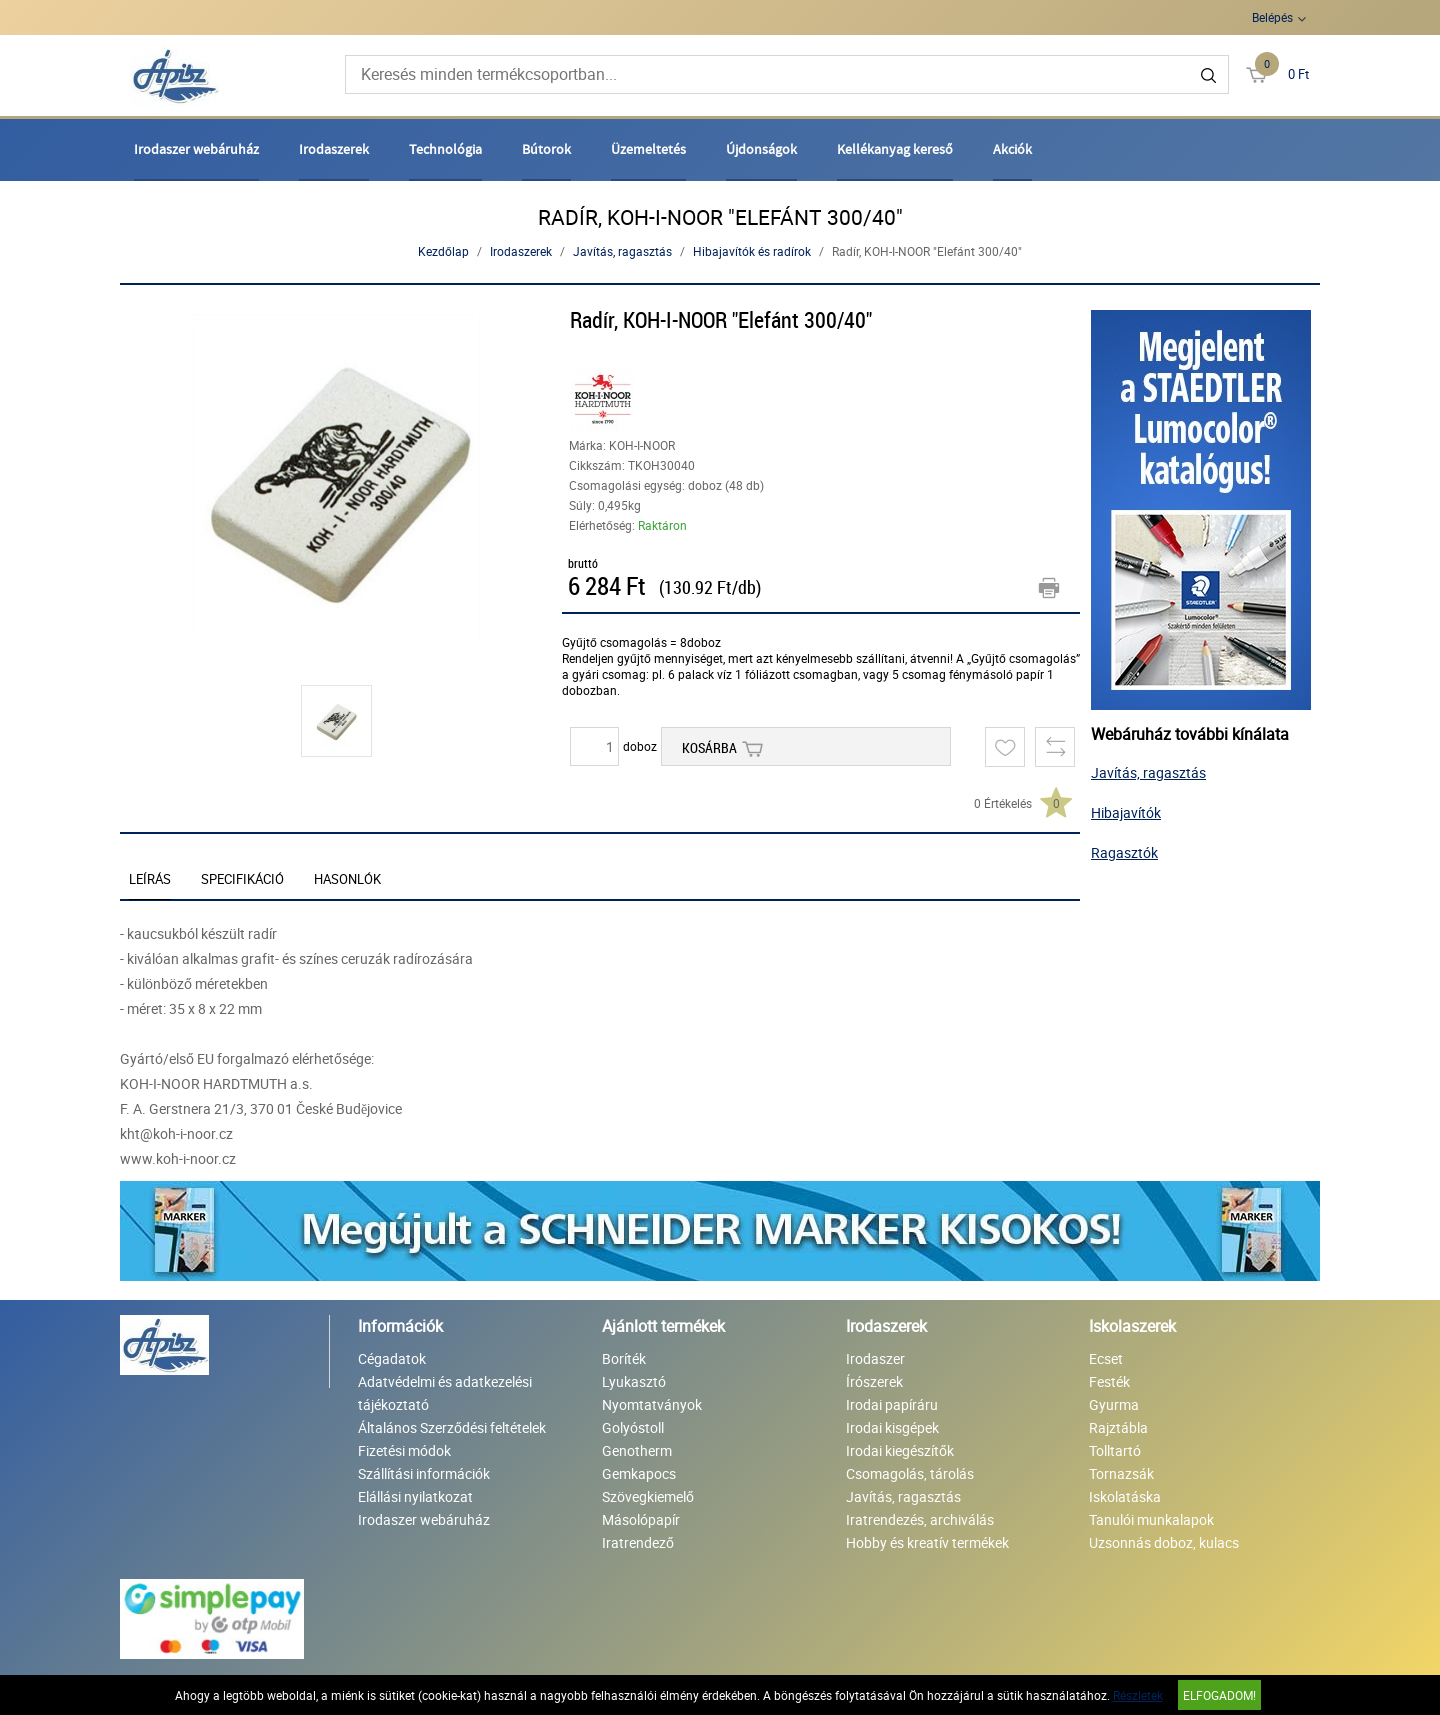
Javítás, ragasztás (622, 251)
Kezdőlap (443, 251)
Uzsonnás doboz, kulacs (1164, 1542)
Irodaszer (875, 1358)
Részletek (1138, 1695)
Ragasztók (1124, 852)
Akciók (1012, 149)
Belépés (1272, 17)
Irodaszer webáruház (196, 149)
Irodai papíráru (892, 1404)
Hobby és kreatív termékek (927, 1542)
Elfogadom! (1219, 1695)
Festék (1109, 1381)
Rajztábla (1118, 1427)
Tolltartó (1115, 1450)
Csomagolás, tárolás (910, 1473)
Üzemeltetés (648, 149)
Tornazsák (1121, 1473)
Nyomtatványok (652, 1404)
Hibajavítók (1126, 812)
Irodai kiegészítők (900, 1450)
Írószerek (874, 1381)
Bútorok (546, 149)
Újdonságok (761, 149)
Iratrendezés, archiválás (920, 1519)
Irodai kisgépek (892, 1427)
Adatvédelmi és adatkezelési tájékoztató (445, 1393)
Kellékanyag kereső (895, 149)
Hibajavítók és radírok (752, 251)
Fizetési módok (404, 1450)
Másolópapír (641, 1519)
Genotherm (637, 1450)
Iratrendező (638, 1542)
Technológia (445, 149)
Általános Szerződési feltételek (452, 1427)
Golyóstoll (633, 1427)
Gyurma (1114, 1404)
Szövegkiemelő (648, 1496)
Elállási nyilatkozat (415, 1496)
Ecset (1106, 1358)
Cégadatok (392, 1358)
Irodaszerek (334, 149)
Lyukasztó (634, 1381)
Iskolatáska (1125, 1496)
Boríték (624, 1358)
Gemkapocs (639, 1473)
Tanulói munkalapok (1151, 1519)
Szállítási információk (424, 1473)
